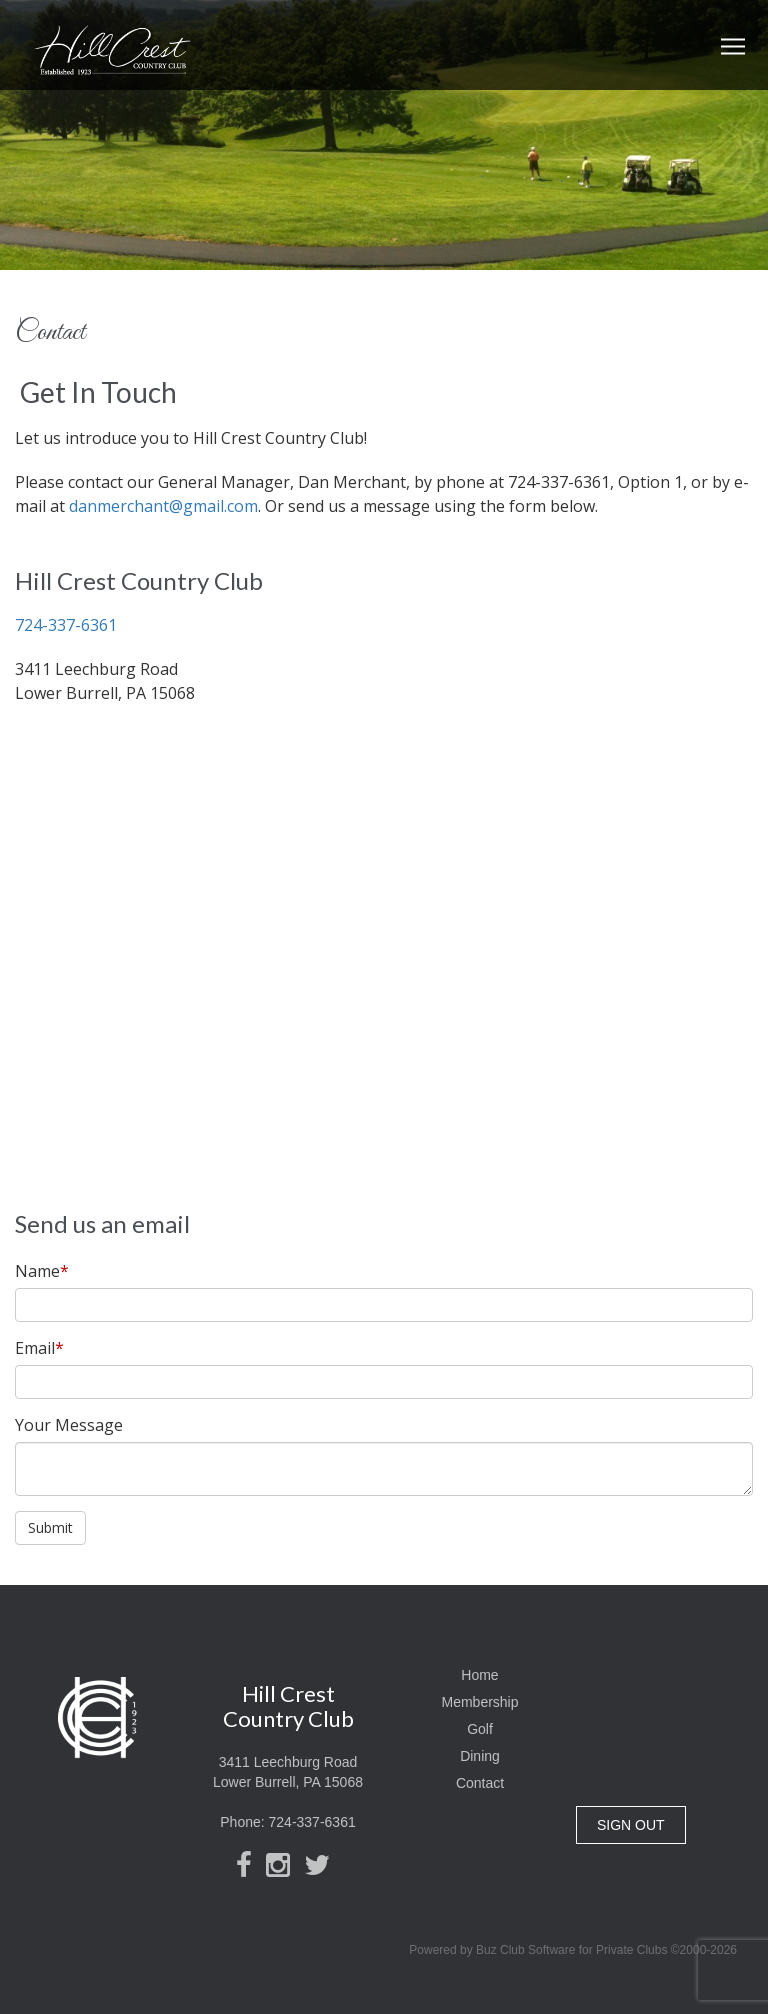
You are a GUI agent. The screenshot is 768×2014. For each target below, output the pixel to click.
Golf (480, 1729)
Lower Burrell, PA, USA (672, 1740)
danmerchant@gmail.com (163, 506)
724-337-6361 (66, 625)
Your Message (69, 1425)
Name (42, 1271)
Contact (480, 1783)
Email (39, 1348)
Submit (50, 1527)
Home (479, 1675)
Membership (479, 1702)
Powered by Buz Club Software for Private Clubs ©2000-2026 (573, 1950)
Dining (480, 1756)
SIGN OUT (631, 1825)
